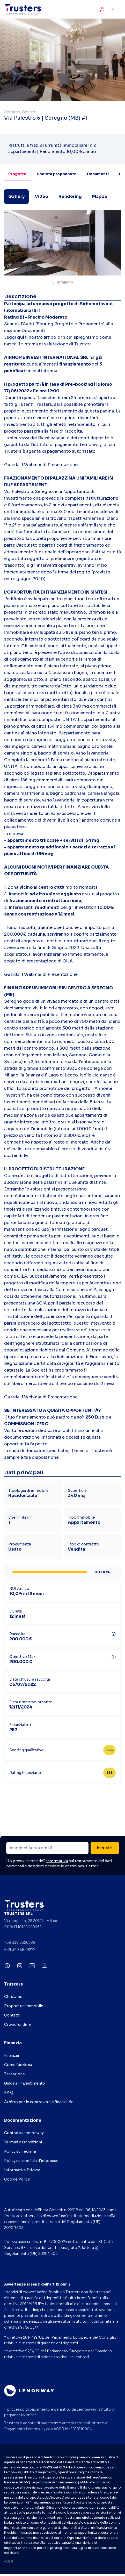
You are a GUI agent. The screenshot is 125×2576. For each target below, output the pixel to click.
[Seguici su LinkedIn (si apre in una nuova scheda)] (32, 1966)
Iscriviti (105, 1848)
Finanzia (11, 2055)
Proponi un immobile (23, 2006)
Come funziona (18, 2064)
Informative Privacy (22, 2170)
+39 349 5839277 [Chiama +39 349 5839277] (19, 1949)
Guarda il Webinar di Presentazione (41, 464)
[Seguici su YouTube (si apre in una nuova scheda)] (44, 1966)
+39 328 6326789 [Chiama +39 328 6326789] (19, 1942)
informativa (57, 1861)
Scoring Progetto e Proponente (70, 324)
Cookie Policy (17, 2179)
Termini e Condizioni (23, 2142)
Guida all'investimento (24, 2083)
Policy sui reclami (20, 2151)
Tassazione (14, 2074)
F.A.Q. (9, 2092)
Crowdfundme (17, 2024)
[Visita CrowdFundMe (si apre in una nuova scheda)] (62, 1905)
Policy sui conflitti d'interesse (31, 2160)
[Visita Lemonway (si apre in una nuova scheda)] (29, 2390)
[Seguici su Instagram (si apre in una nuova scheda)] (20, 1966)
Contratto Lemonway (24, 2133)
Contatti (12, 2015)
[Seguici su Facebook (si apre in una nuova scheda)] (7, 1966)
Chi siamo (13, 1996)
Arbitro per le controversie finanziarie (38, 2102)
